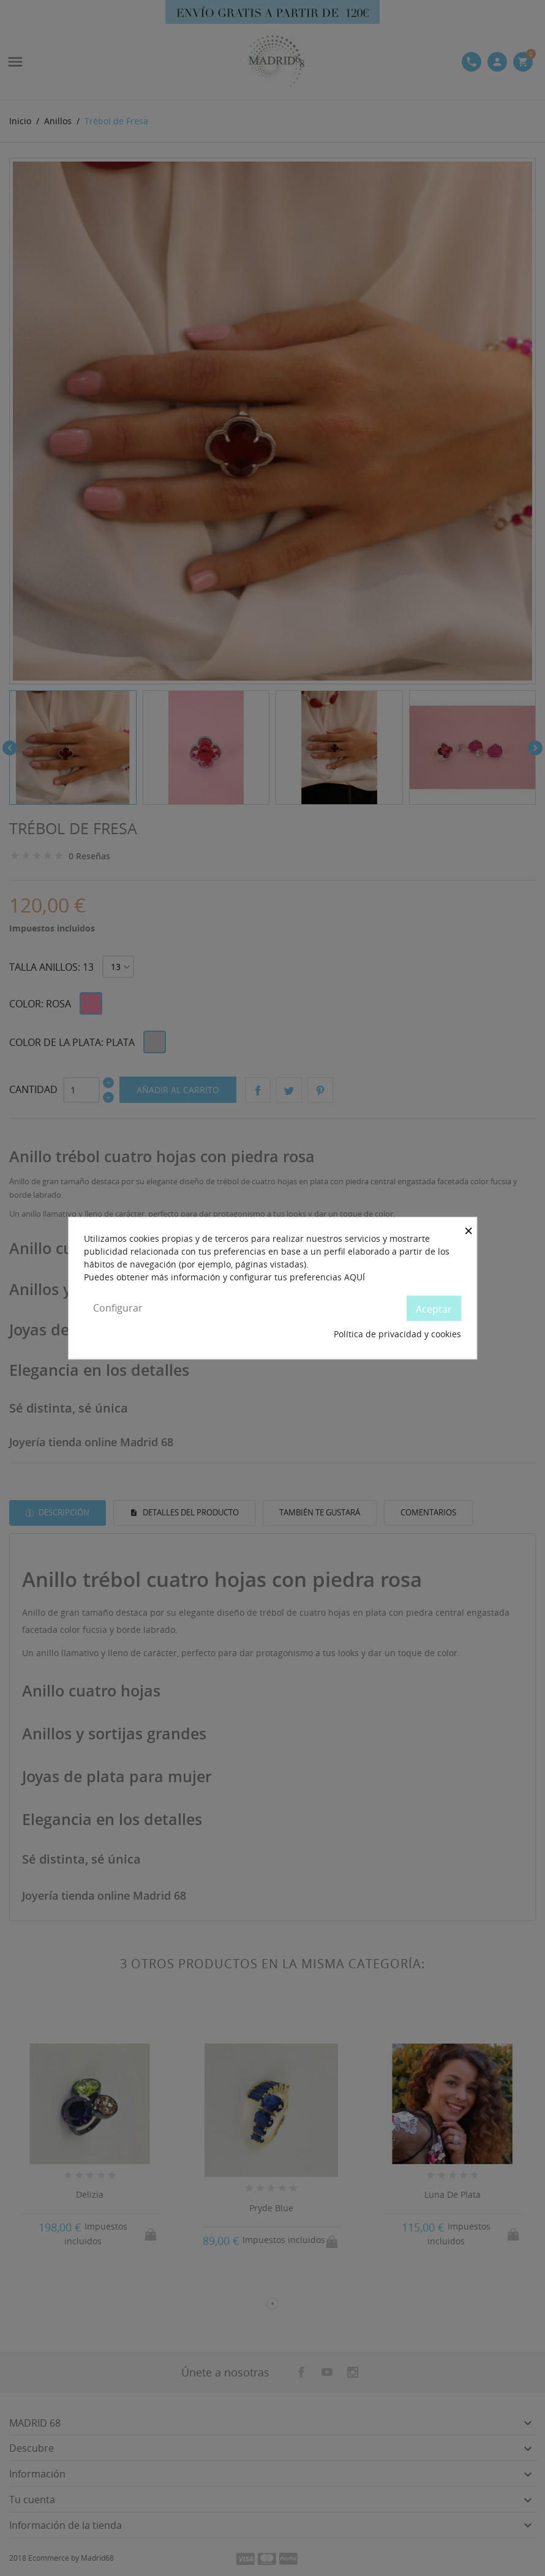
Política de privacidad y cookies (397, 1334)
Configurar (118, 1308)
